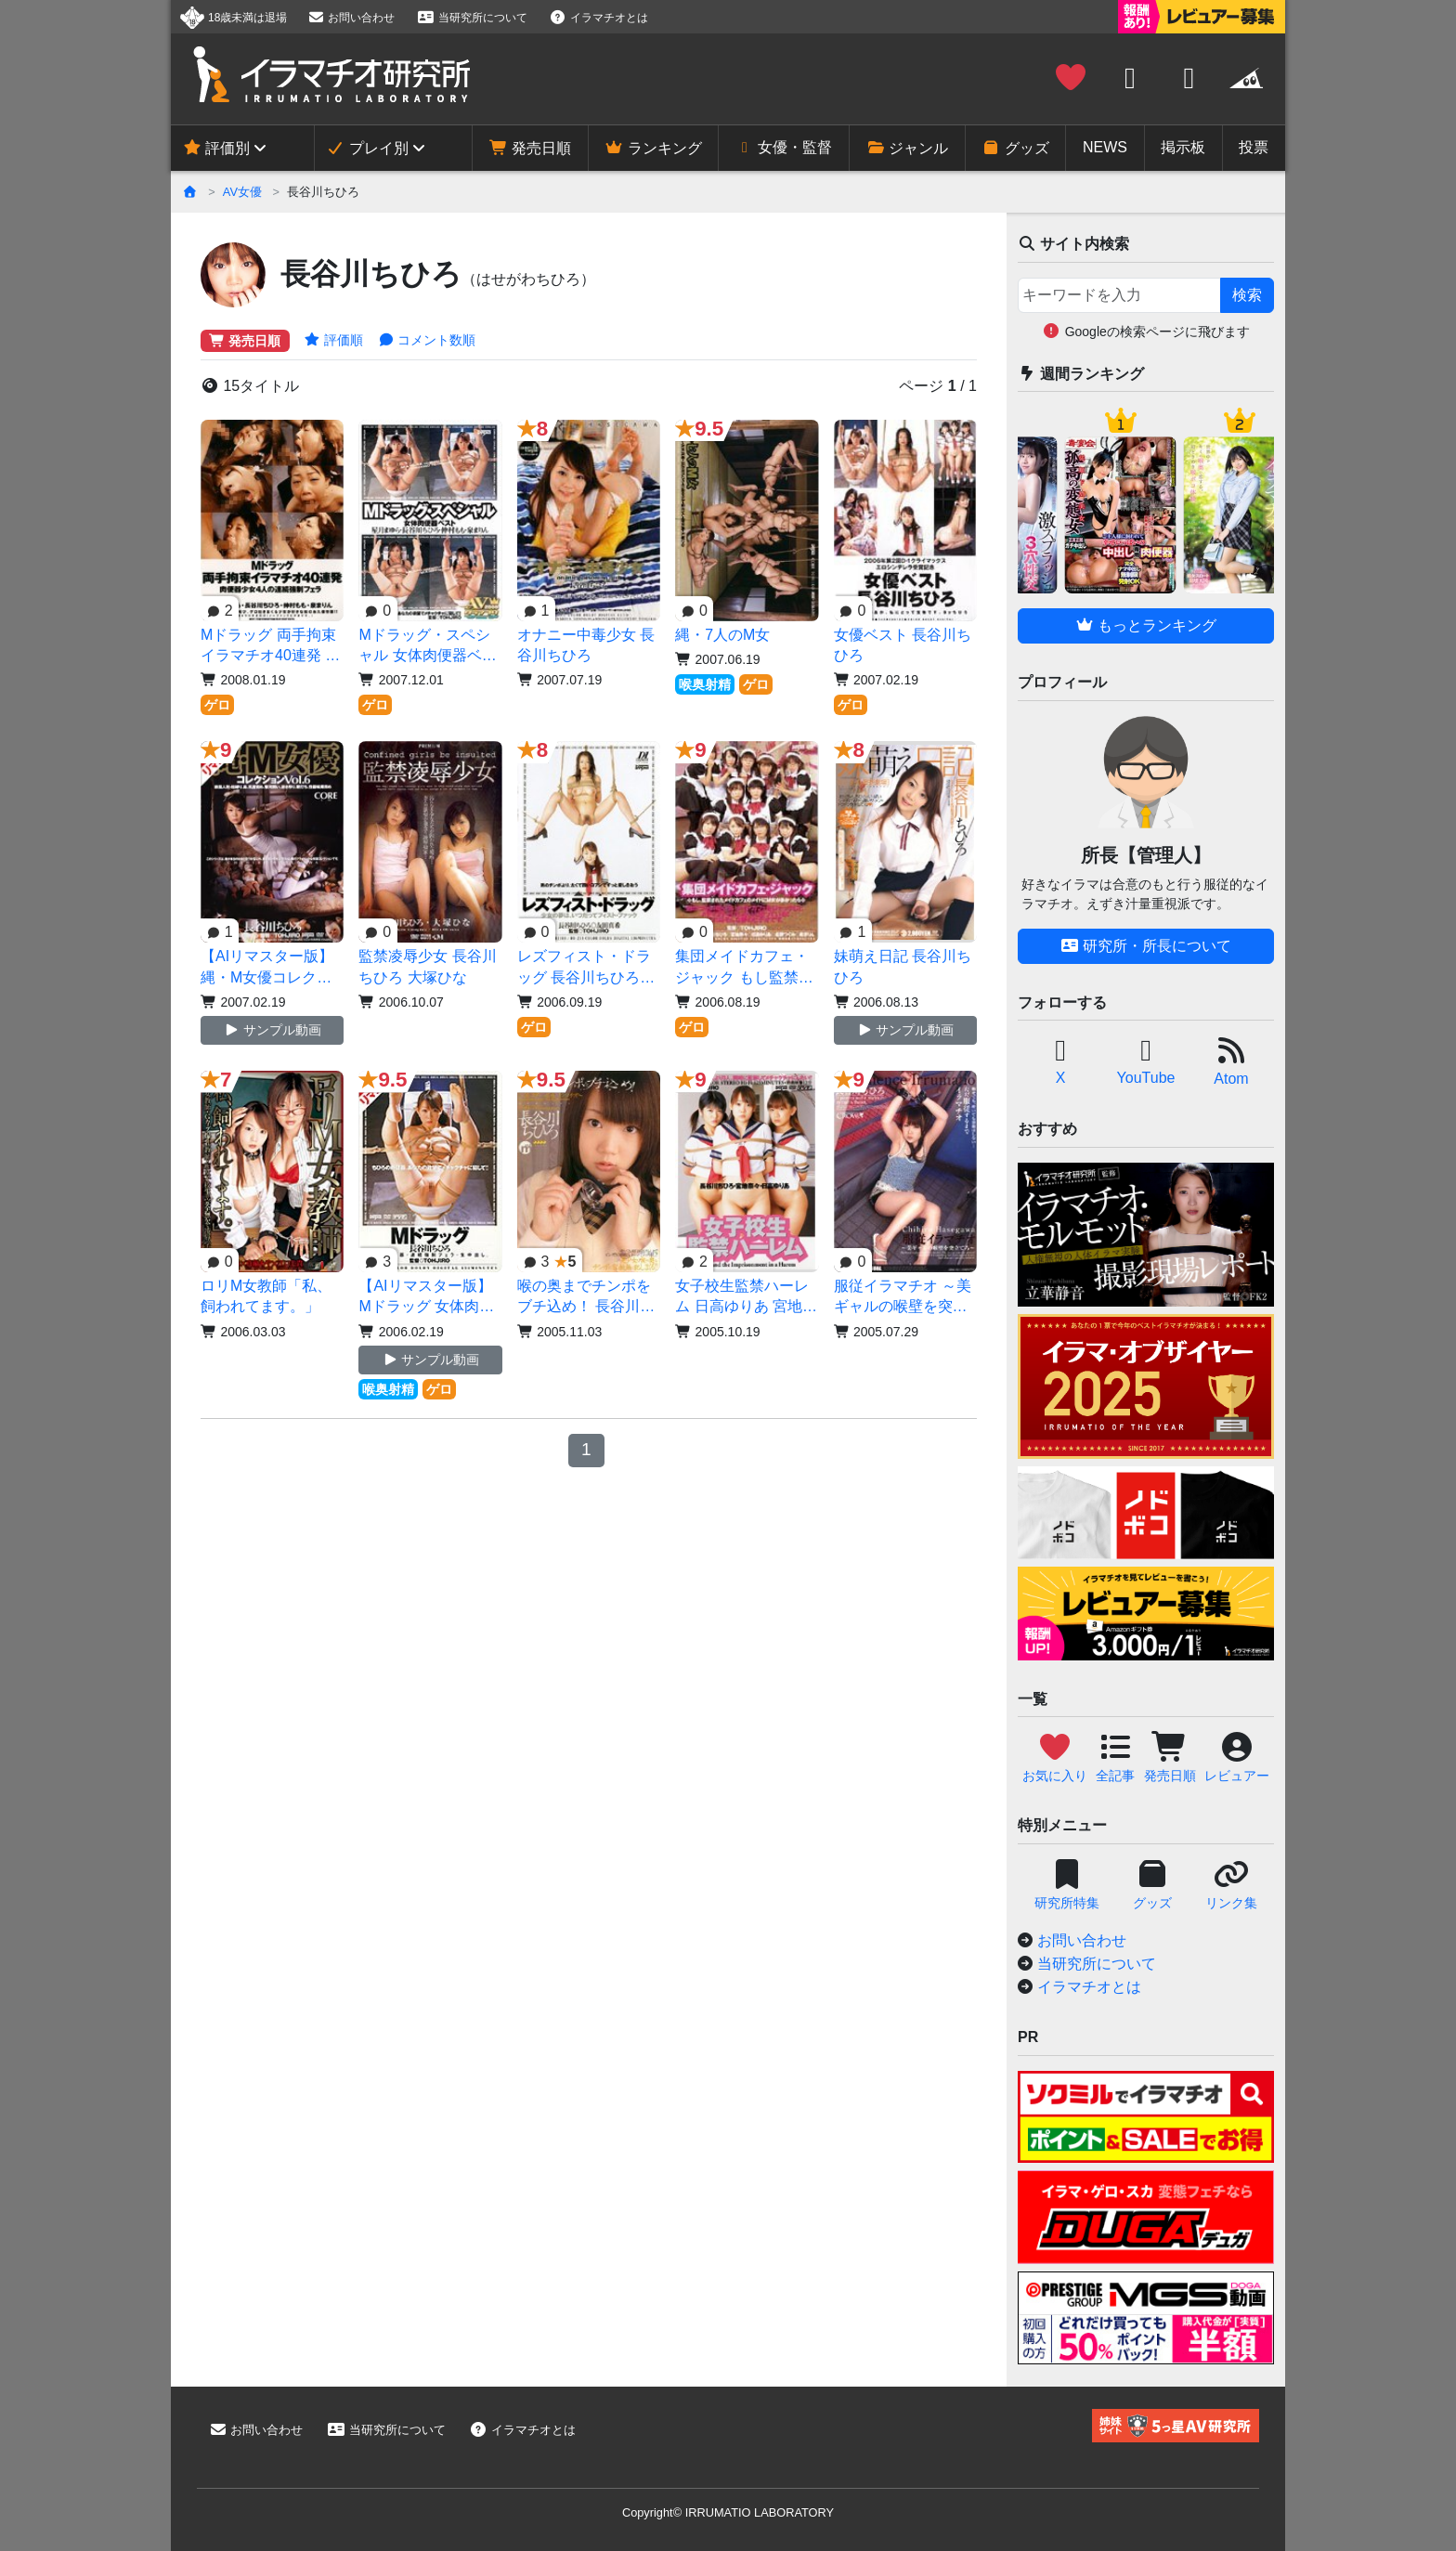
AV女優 (242, 192)
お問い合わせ (351, 17)
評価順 (334, 339)
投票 (1253, 147)
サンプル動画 (272, 1029)
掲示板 (1183, 147)
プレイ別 (367, 148)
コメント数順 (426, 339)
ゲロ (217, 704)
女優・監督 (783, 147)
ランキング (652, 148)
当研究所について (471, 17)
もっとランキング (1145, 625)
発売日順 (530, 148)
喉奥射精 (705, 684)
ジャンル (907, 148)
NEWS (1105, 147)
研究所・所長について (1145, 946)
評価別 (216, 148)
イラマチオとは (599, 17)
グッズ (1015, 148)
